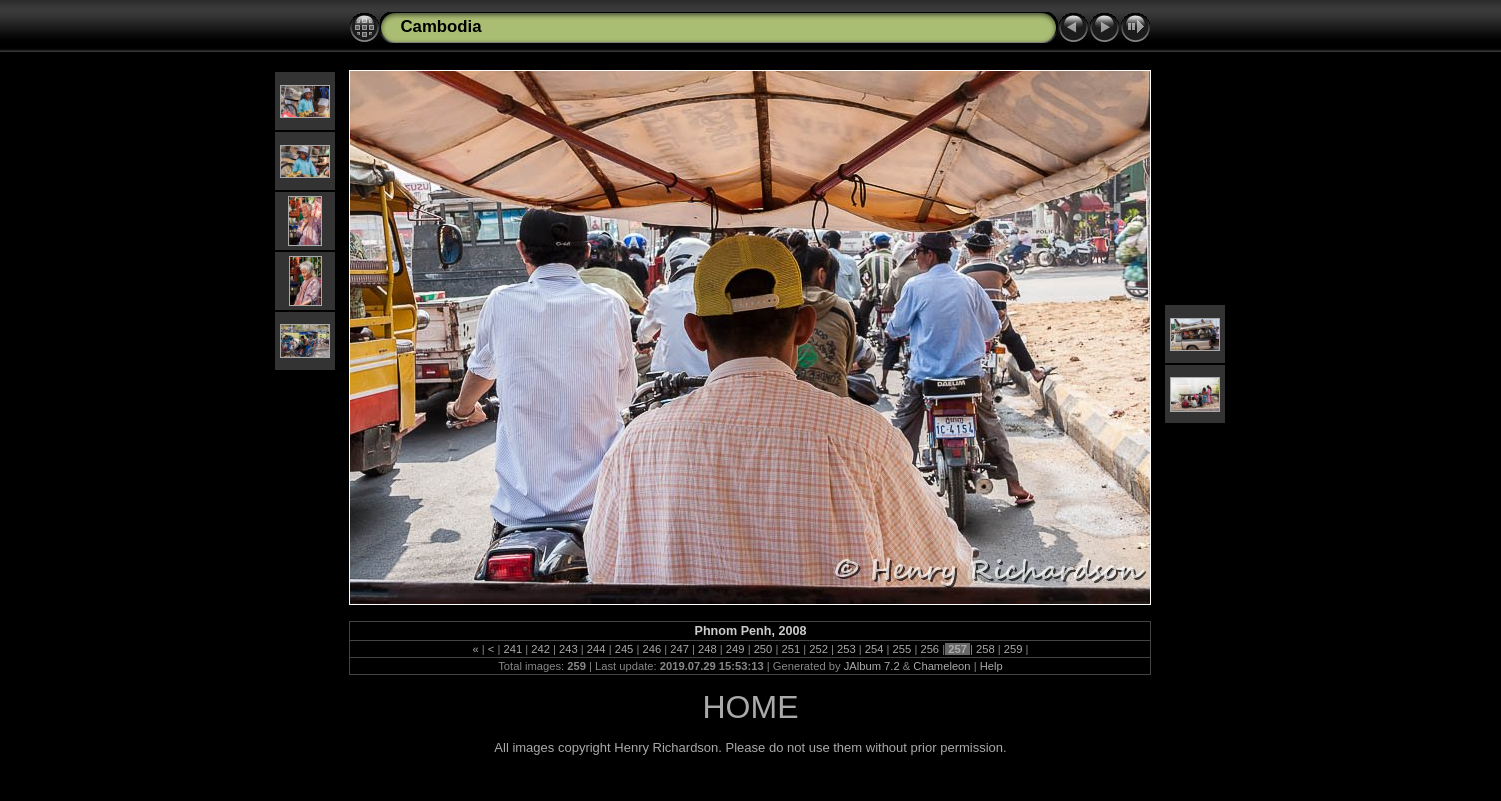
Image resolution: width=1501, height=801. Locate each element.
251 (790, 649)
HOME (750, 707)
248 (707, 649)
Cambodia (440, 26)
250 (763, 649)
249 (735, 649)
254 (874, 649)
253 (846, 649)
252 (818, 649)
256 (929, 649)
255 (902, 649)
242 (540, 649)
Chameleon (941, 666)
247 (679, 649)
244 (596, 649)
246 (651, 649)
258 (985, 649)
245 (624, 649)
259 (1013, 649)
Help (991, 666)
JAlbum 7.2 (872, 666)
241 (512, 649)
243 (568, 649)
